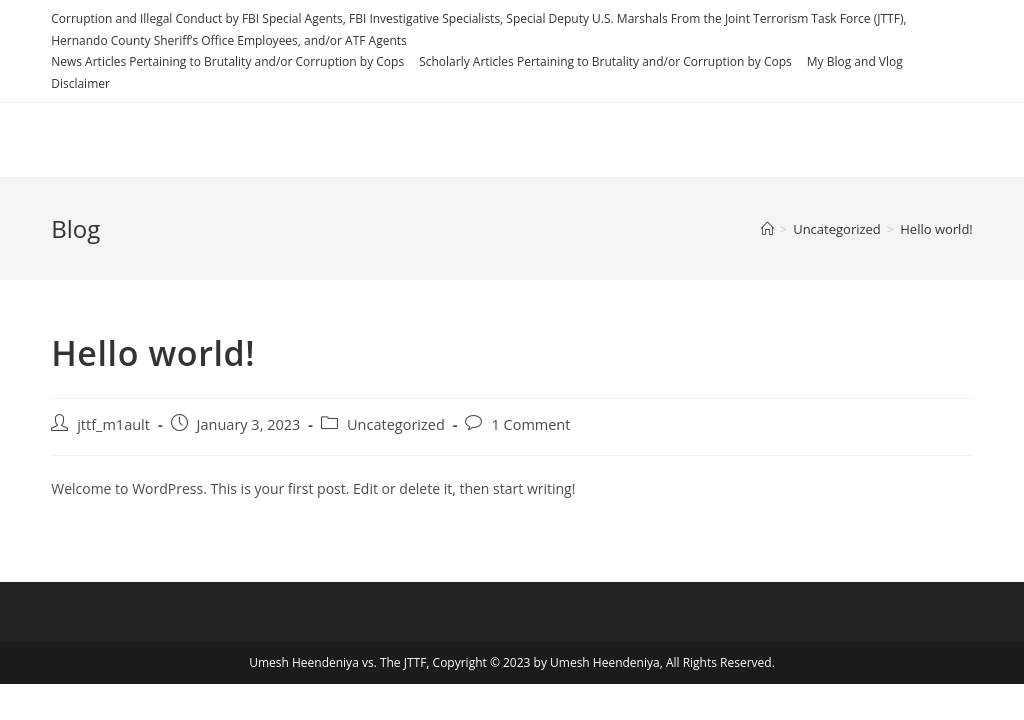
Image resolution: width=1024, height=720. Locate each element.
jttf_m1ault (113, 424)
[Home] (767, 229)
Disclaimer (80, 83)
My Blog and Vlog (855, 61)
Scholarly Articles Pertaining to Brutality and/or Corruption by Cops (605, 61)
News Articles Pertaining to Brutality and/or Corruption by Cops (227, 61)
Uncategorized (396, 424)
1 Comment (530, 424)
